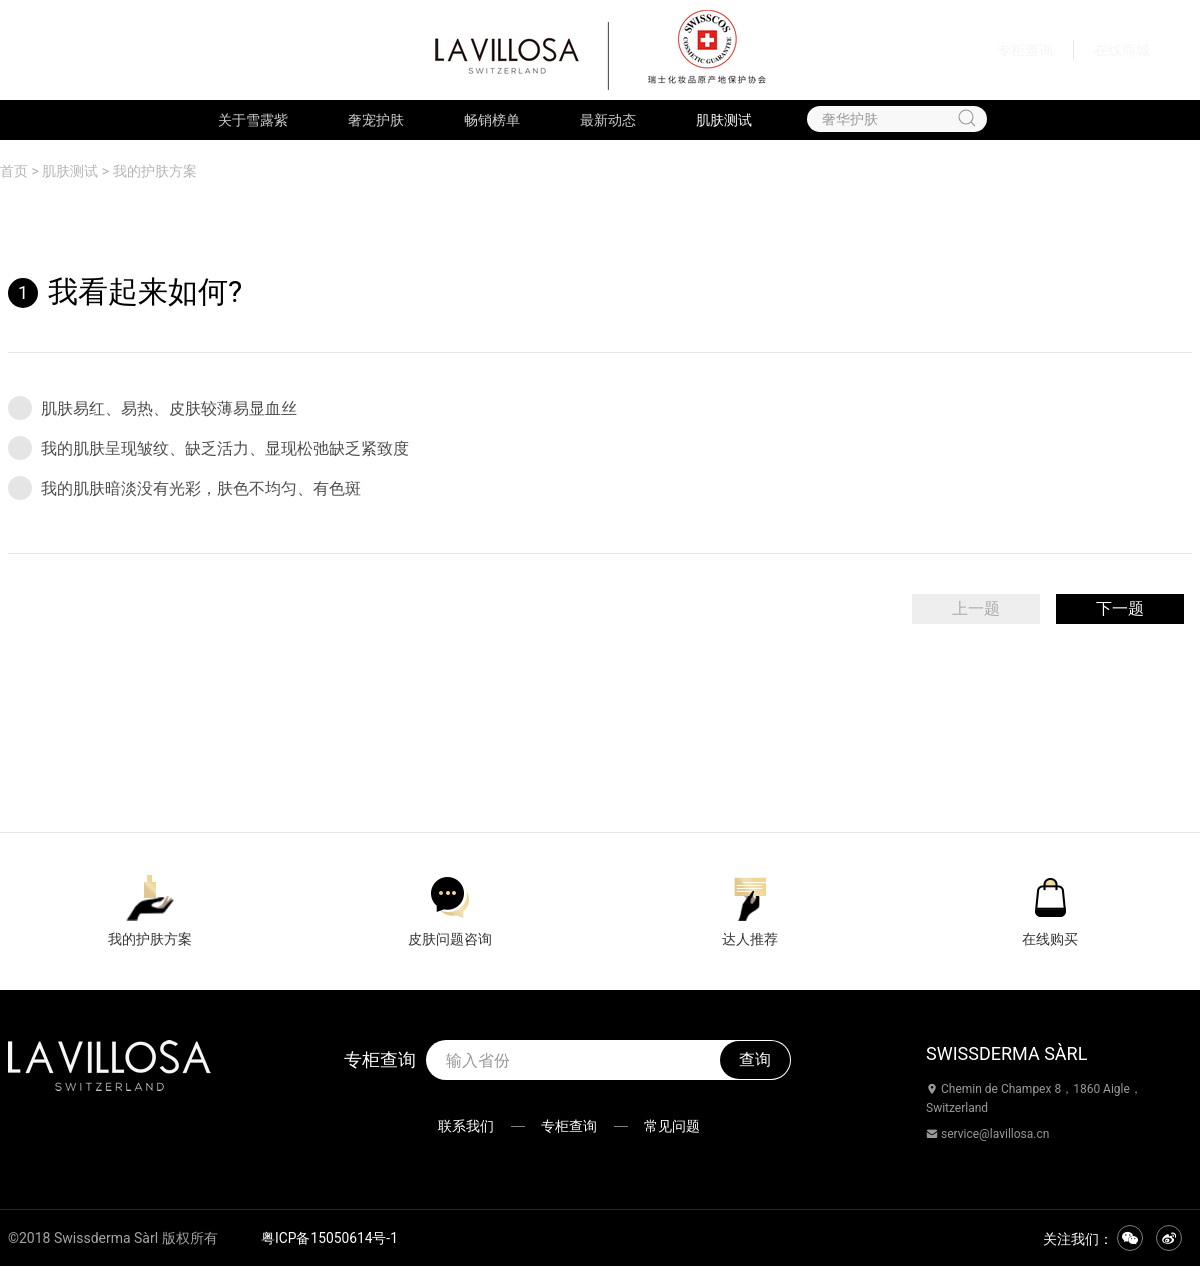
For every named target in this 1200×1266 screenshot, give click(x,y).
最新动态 (608, 120)
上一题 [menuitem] (976, 608)
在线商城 (1122, 50)
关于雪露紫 (253, 120)
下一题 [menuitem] (1120, 608)
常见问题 (678, 1126)
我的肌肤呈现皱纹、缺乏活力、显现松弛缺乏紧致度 (208, 448)
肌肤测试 (724, 120)
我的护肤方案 (155, 171)
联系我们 (460, 1126)
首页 (14, 171)
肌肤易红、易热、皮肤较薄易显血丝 (152, 408)
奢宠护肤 (376, 120)
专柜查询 (1025, 50)
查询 (755, 1059)
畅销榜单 (492, 120)
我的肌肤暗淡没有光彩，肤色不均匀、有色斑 (184, 488)
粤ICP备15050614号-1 (330, 1238)
